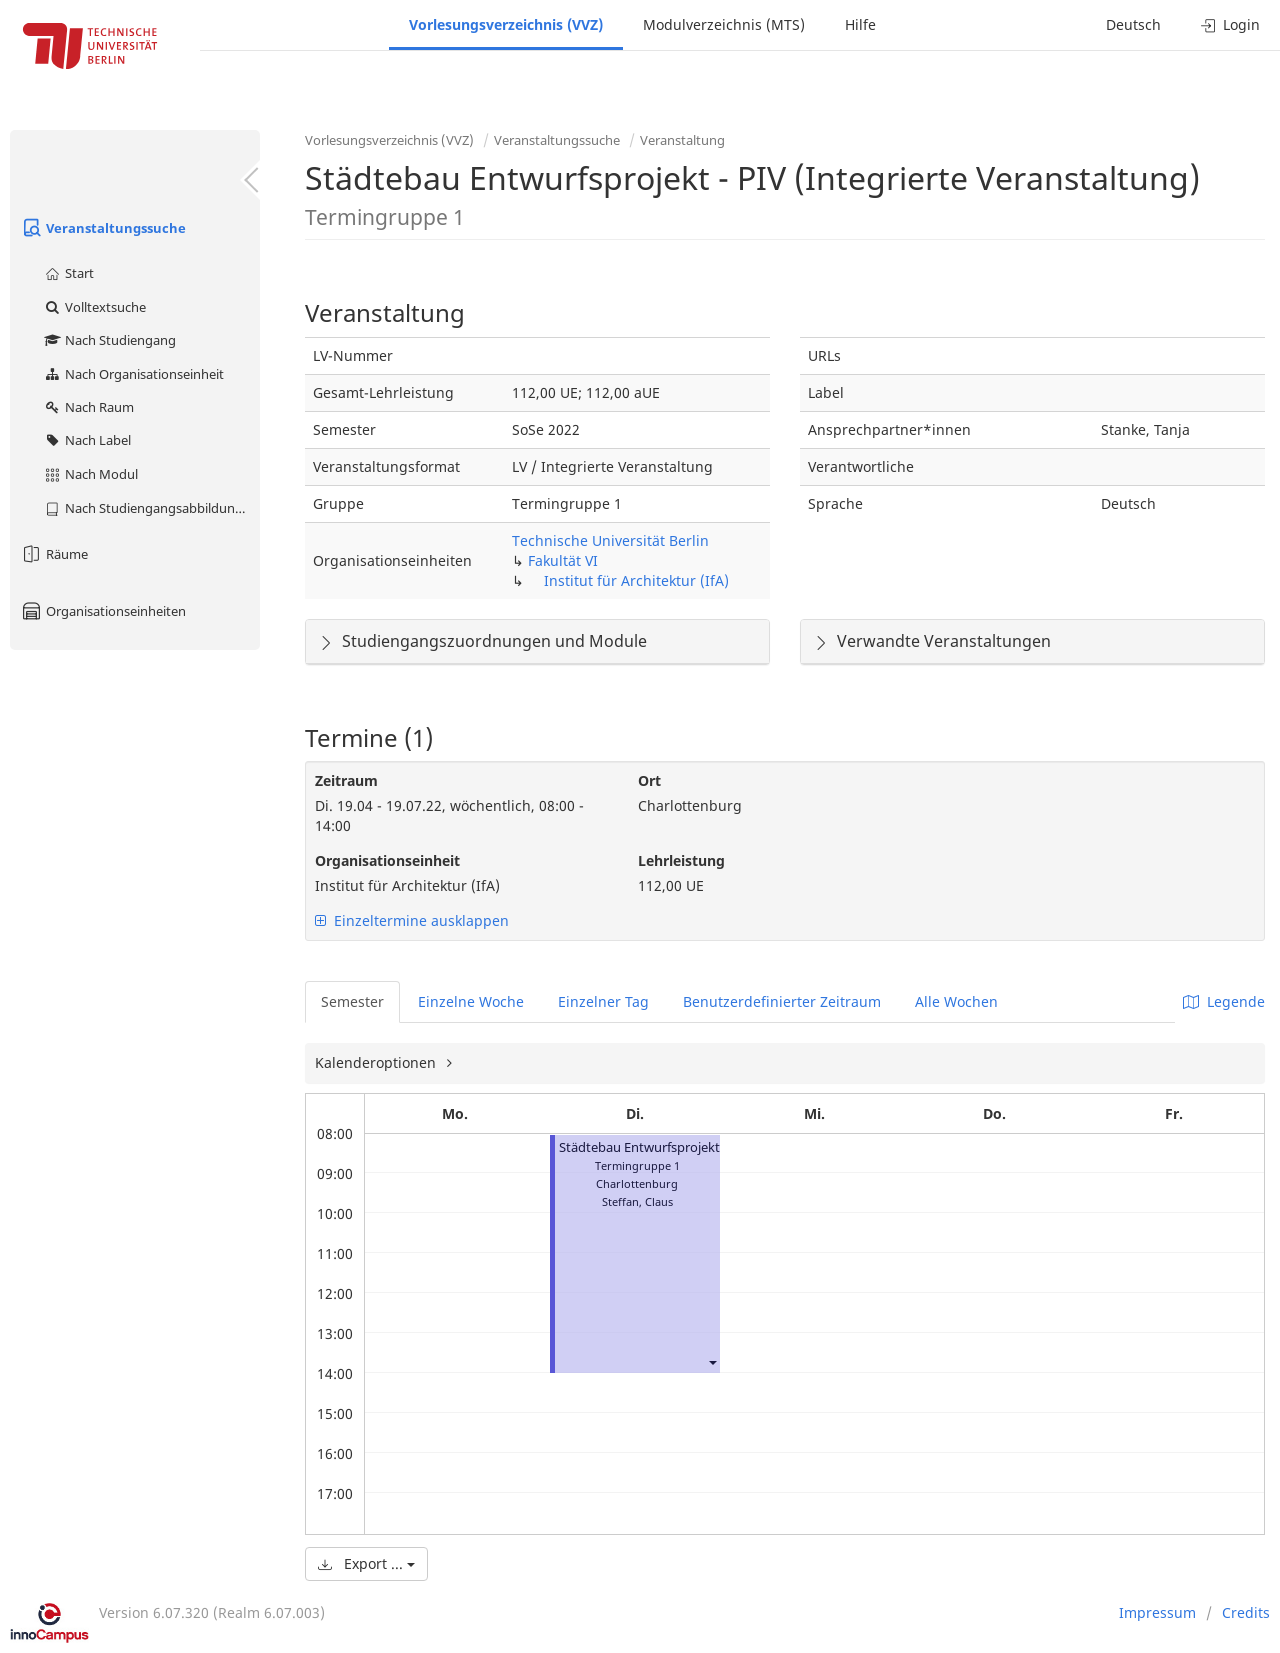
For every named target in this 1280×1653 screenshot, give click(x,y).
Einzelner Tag (603, 1001)
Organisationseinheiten (103, 611)
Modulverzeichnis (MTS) (724, 24)
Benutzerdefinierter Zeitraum (782, 1001)
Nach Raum (88, 407)
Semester (352, 1001)
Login (1230, 24)
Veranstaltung (682, 140)
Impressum (1157, 1612)
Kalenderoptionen (377, 1062)
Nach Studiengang (109, 340)
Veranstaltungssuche (103, 228)
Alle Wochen (956, 1001)
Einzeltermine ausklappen (412, 920)
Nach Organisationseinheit (133, 374)
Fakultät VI (563, 560)
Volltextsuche (94, 307)
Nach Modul (90, 474)
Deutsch (1133, 24)
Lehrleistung (681, 860)
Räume (54, 554)
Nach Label (87, 440)
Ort (649, 780)
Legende (1224, 1001)
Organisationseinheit (387, 860)
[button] (712, 1361)
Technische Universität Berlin (610, 540)
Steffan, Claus (637, 1201)
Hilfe (860, 24)
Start (68, 273)
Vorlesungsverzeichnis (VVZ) (506, 24)
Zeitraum (346, 780)
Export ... (366, 1563)
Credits (1246, 1612)
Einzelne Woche (471, 1001)
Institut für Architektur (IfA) (636, 580)
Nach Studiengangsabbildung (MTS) (151, 508)
